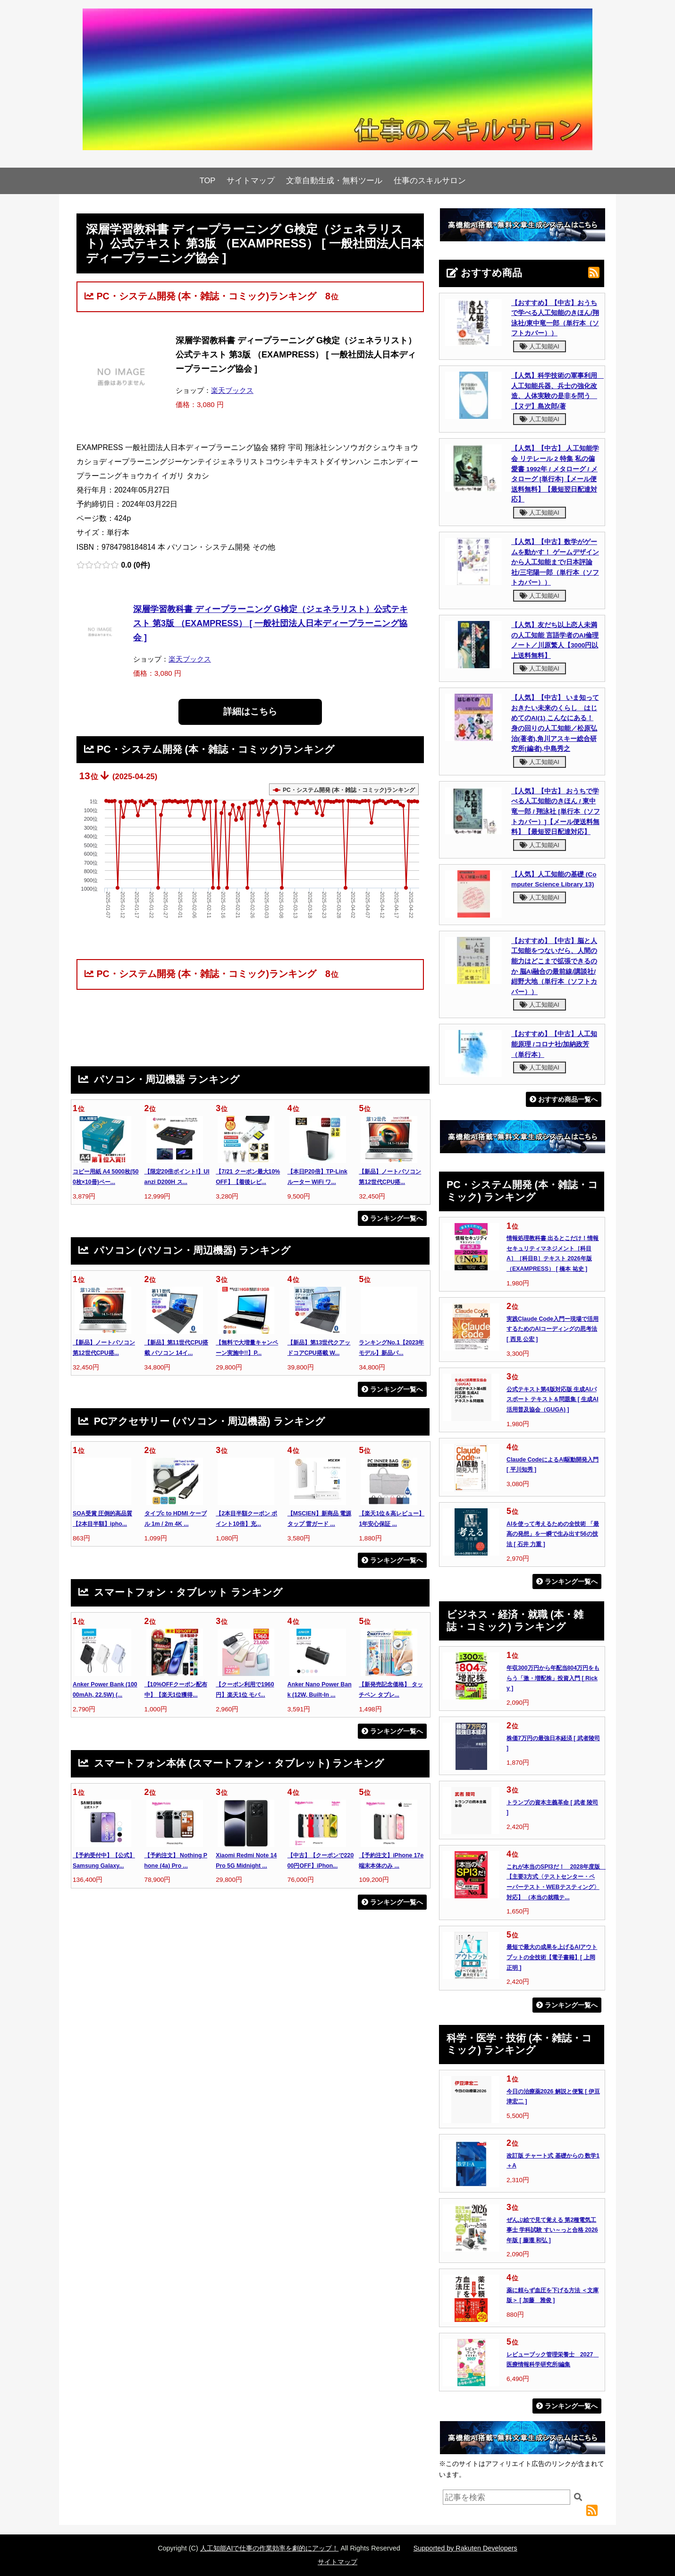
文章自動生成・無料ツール (334, 180)
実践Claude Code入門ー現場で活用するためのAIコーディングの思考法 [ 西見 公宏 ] (552, 1329)
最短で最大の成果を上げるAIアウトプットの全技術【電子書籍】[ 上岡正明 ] (551, 1957)
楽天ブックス (232, 390)
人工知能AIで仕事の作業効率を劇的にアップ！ (269, 2548)
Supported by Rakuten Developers (465, 2548)
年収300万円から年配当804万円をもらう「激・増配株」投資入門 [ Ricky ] (552, 1678)
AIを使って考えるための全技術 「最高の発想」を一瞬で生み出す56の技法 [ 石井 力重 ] (552, 1534)
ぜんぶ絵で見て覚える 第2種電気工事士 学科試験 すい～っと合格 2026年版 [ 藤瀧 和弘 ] (552, 2230)
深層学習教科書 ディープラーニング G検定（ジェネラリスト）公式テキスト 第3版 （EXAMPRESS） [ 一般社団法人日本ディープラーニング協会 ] (270, 623)
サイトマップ (251, 180)
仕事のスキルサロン (430, 180)
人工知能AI (539, 346)
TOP (208, 180)
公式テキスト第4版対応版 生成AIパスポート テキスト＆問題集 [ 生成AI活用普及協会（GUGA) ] (552, 1399)
